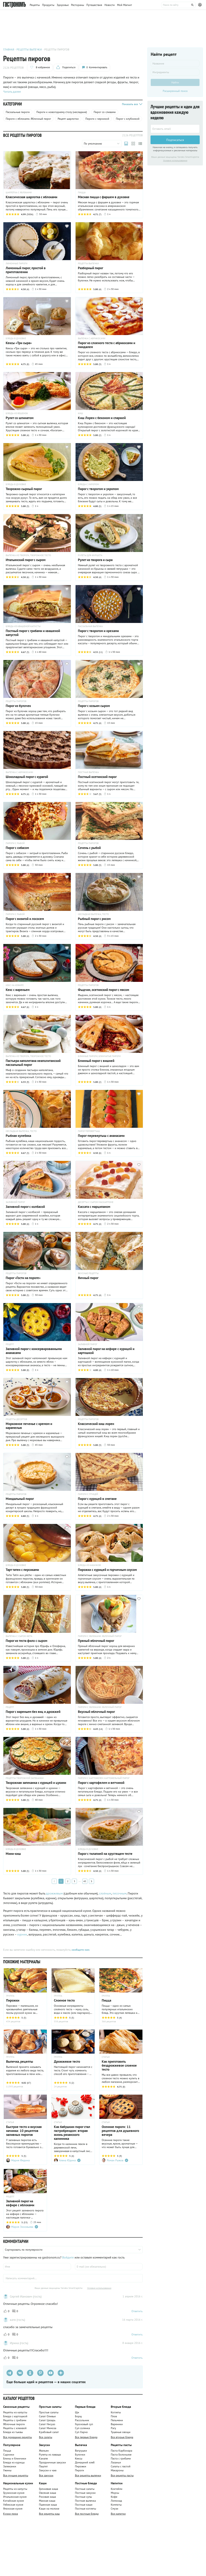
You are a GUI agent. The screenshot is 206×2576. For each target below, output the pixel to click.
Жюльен (44, 2450)
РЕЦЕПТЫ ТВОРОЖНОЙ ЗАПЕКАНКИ (24, 1778)
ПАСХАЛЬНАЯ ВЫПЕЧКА (90, 626)
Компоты (116, 2504)
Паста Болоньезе (121, 2454)
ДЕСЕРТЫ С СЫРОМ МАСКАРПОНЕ (95, 1202)
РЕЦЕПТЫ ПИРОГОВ (16, 701)
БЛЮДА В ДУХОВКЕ (16, 338)
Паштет (43, 2466)
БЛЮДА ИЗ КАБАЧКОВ (89, 1565)
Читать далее (12, 91)
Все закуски (46, 2475)
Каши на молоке (49, 2508)
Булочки (80, 2454)
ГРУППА (10, 1996)
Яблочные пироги (14, 2424)
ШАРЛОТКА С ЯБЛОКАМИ (19, 192)
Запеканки (9, 2466)
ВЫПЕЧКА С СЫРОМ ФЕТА (19, 1636)
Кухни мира (10, 2513)
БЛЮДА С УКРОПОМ (88, 484)
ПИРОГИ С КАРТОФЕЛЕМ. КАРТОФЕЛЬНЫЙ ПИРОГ (103, 1778)
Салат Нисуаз (47, 2424)
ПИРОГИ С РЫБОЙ (15, 843)
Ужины (7, 2470)
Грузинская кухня (13, 2493)
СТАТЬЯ (106, 2057)
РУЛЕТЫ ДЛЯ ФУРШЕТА (90, 555)
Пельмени (117, 2420)
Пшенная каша (48, 2504)
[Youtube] (50, 2373)
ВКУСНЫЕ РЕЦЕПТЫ (88, 1273)
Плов (114, 2416)
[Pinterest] (40, 2373)
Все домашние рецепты (17, 2437)
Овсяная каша (47, 2493)
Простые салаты (48, 2412)
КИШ (80, 413)
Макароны (117, 2470)
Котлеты (116, 2412)
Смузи (114, 2508)
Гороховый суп (84, 2424)
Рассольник (82, 2420)
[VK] (20, 2373)
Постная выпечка (85, 2500)
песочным (120, 1893)
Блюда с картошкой (15, 2416)
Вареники (117, 2424)
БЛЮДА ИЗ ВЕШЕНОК (17, 413)
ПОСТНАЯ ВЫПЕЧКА (88, 772)
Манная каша (47, 2500)
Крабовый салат (49, 2432)
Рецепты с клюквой (15, 2428)
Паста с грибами (121, 2458)
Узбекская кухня (13, 2504)
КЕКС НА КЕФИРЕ (15, 985)
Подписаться (175, 140)
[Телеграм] (9, 2373)
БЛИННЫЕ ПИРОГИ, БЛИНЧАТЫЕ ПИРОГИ (99, 1056)
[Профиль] (200, 5)
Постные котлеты (85, 2508)
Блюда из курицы (14, 2462)
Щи (77, 2412)
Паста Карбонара (121, 2450)
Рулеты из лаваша (50, 2454)
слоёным (105, 1893)
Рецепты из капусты (15, 2412)
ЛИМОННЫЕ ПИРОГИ (16, 263)
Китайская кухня (13, 2500)
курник (22, 1934)
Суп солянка (82, 2428)
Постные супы (83, 2497)
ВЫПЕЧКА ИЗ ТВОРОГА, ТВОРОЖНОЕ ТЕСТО (28, 555)
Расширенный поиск (175, 91)
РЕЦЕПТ (10, 2197)
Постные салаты (84, 2489)
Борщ (78, 2416)
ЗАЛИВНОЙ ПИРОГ (15, 1202)
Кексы (78, 2458)
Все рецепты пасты (122, 2475)
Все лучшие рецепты (15, 2475)
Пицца (7, 2450)
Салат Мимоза (47, 2428)
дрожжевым (54, 1893)
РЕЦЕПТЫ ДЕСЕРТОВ (16, 1419)
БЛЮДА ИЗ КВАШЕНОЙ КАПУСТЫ (23, 626)
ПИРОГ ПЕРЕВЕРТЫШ (89, 1131)
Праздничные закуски (52, 2462)
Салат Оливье (47, 2416)
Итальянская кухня (15, 2497)
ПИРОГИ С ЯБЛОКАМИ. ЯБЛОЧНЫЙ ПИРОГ (100, 1636)
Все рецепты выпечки (88, 2475)
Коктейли (116, 2489)
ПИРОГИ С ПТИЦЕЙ (88, 1494)
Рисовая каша (47, 2497)
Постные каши (83, 2504)
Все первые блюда (86, 2437)
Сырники (8, 2454)
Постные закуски (85, 2493)
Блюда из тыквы (13, 2432)
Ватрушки (81, 2450)
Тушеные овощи (120, 2432)
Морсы (115, 2493)
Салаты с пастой (120, 2466)
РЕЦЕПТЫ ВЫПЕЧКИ (88, 263)
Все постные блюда (87, 2513)
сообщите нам (80, 1949)
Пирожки (80, 2466)
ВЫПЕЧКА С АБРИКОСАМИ (91, 338)
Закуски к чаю (47, 2470)
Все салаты (45, 2437)
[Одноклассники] (30, 2373)
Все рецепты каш (49, 2513)
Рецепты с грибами (14, 2420)
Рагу (113, 2428)
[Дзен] (61, 2373)
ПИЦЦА (82, 192)
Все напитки (118, 2513)
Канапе (43, 2458)
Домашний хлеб (85, 2462)
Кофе (114, 2497)
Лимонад (116, 2500)
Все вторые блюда (122, 2437)
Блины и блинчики (14, 2458)
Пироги (79, 2470)
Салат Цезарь (47, 2420)
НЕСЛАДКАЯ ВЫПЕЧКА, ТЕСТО (93, 914)
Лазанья (116, 2462)
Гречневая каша (48, 2489)
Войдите (68, 2257)
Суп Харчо (81, 2432)
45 (84, 1881)
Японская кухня (12, 2508)
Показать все (132, 104)
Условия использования (99, 2288)
